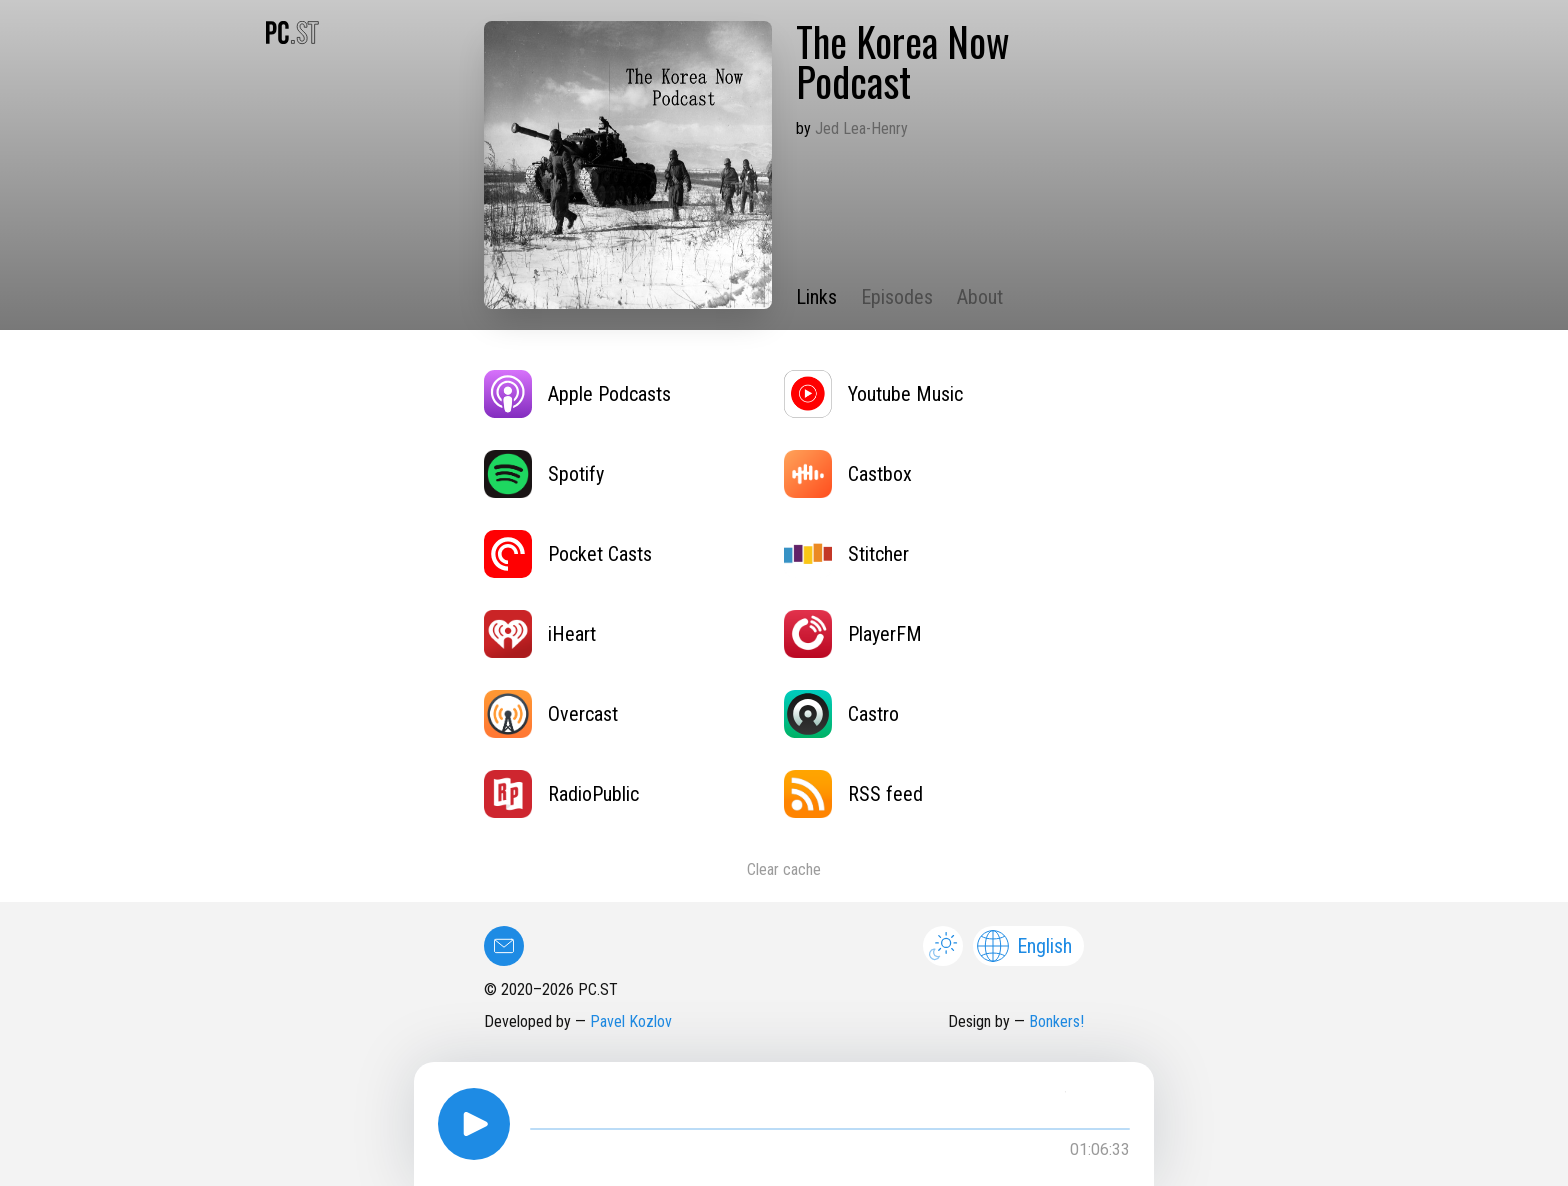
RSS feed (853, 794)
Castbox (848, 474)
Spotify (544, 474)
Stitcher (846, 554)
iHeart (540, 634)
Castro (841, 714)
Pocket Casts (568, 554)
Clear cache (784, 869)
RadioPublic (561, 794)
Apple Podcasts (577, 394)
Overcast (551, 714)
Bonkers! (1056, 1021)
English (1024, 946)
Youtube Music (873, 394)
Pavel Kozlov (631, 1021)
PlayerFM (853, 634)
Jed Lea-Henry (861, 128)
